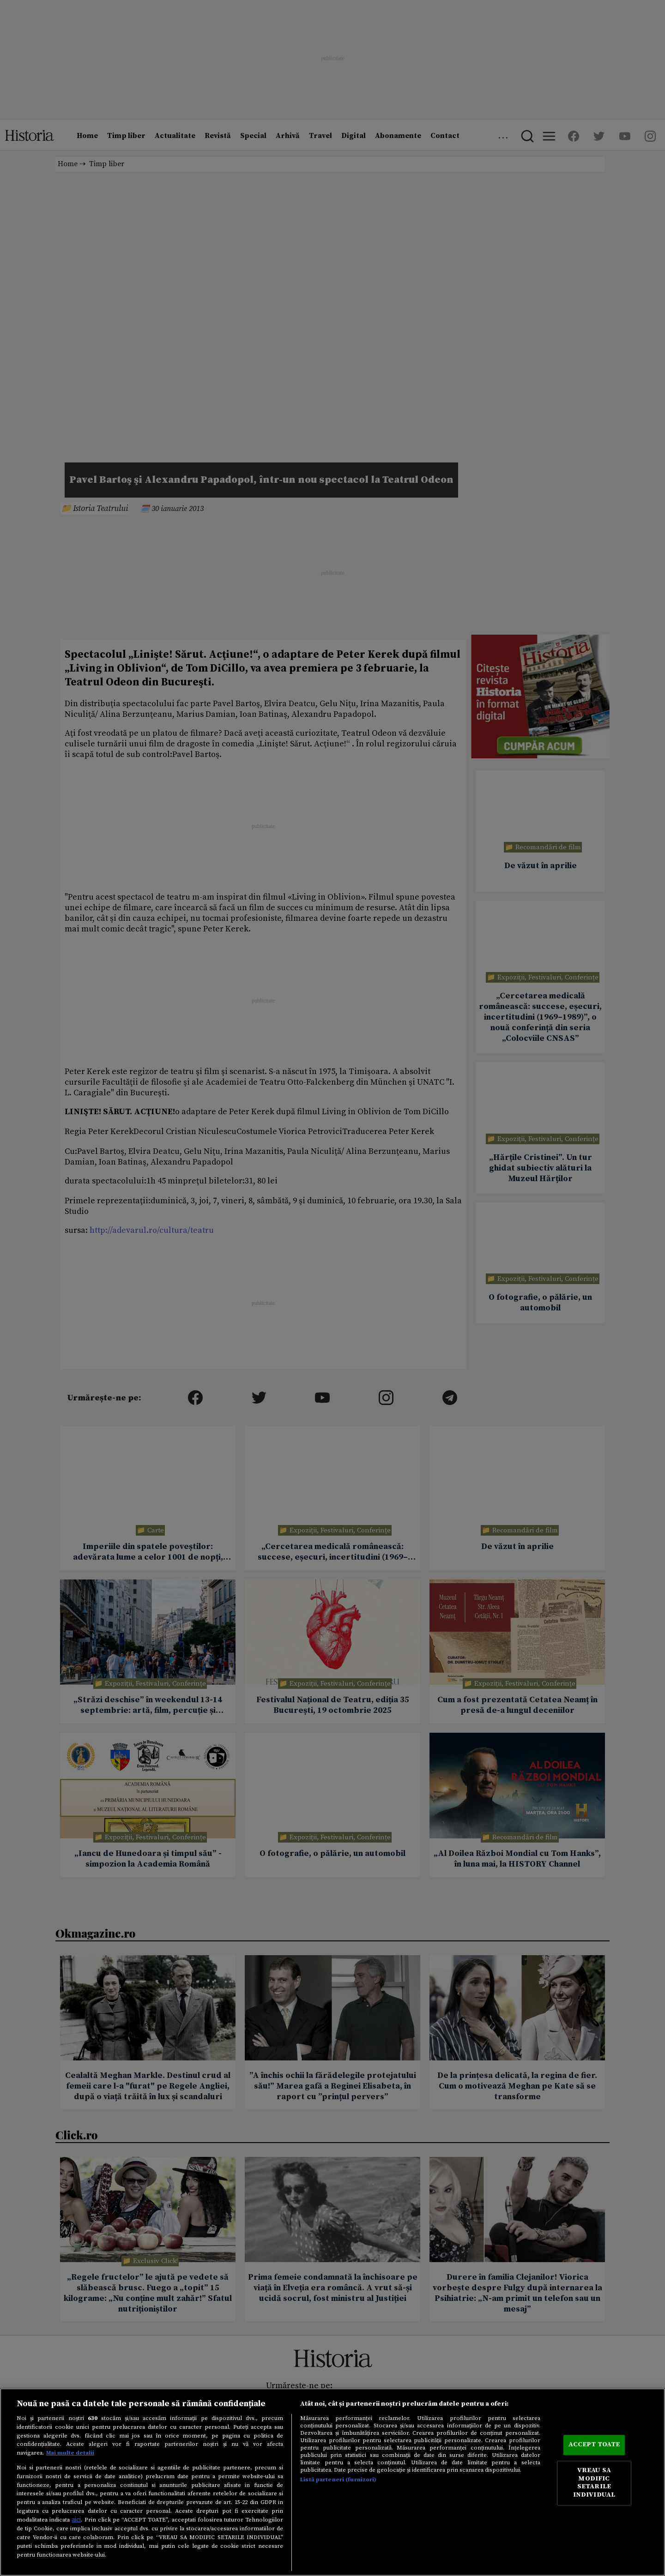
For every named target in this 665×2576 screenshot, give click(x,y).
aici (76, 2520)
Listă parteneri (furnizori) (338, 2479)
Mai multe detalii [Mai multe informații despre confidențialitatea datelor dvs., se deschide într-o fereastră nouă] (70, 2452)
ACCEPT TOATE (594, 2445)
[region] (332, 2482)
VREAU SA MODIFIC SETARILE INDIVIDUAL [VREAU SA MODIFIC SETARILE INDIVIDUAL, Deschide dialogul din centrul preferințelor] (594, 2483)
